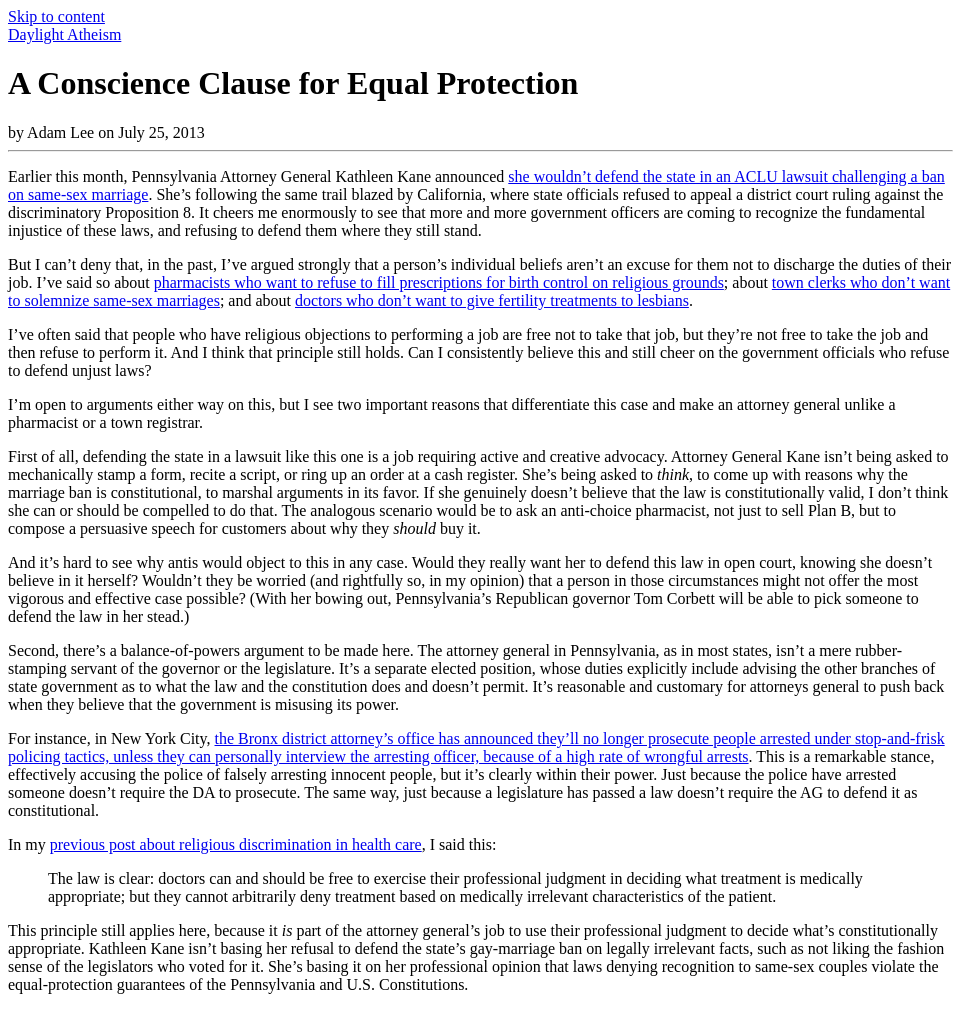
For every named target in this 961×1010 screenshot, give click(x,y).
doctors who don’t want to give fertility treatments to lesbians (492, 300)
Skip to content (56, 16)
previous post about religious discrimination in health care (236, 844)
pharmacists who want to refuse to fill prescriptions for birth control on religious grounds (439, 282)
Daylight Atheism (64, 34)
